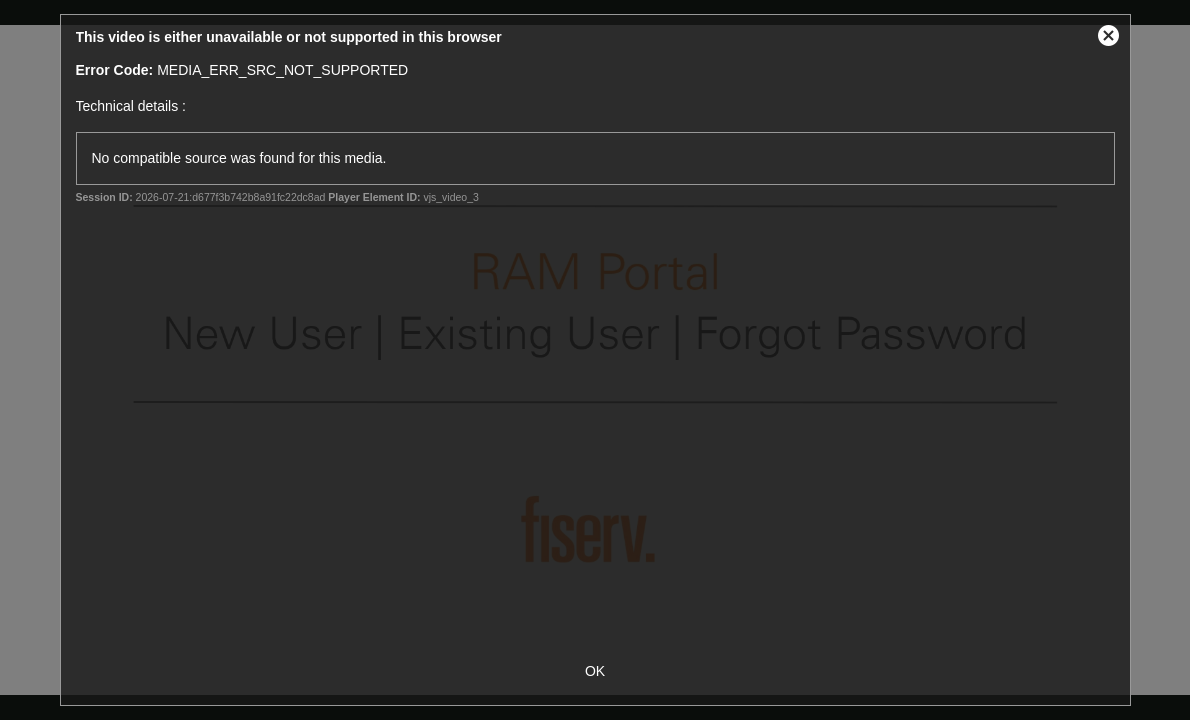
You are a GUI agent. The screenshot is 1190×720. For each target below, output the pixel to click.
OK (595, 671)
